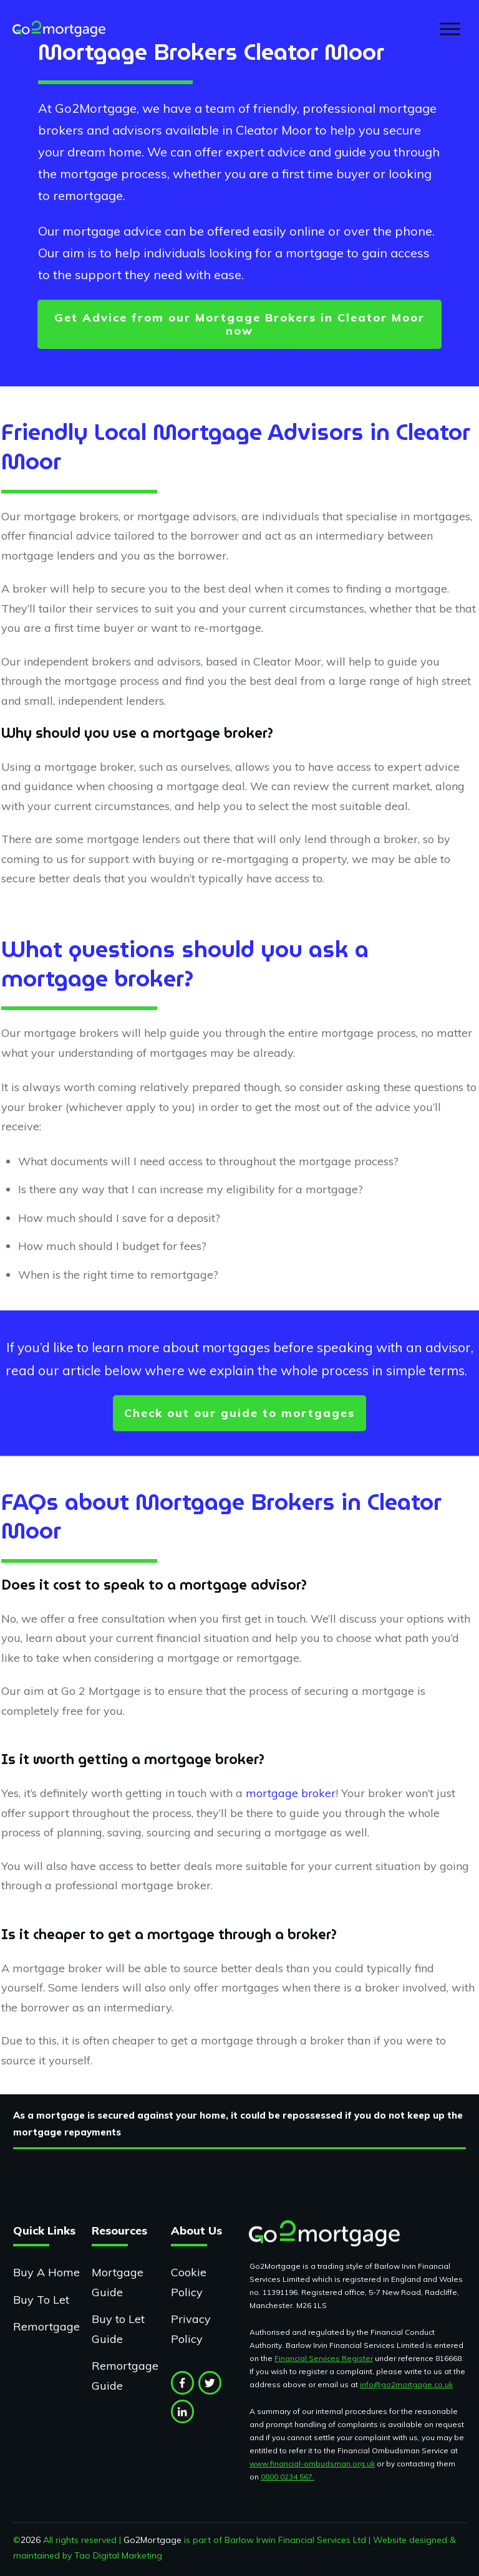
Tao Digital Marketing (118, 2555)
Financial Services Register (323, 2358)
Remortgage (46, 2326)
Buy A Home (46, 2272)
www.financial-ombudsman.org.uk (312, 2463)
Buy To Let (41, 2299)
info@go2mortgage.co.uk (406, 2384)
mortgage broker (291, 1793)
